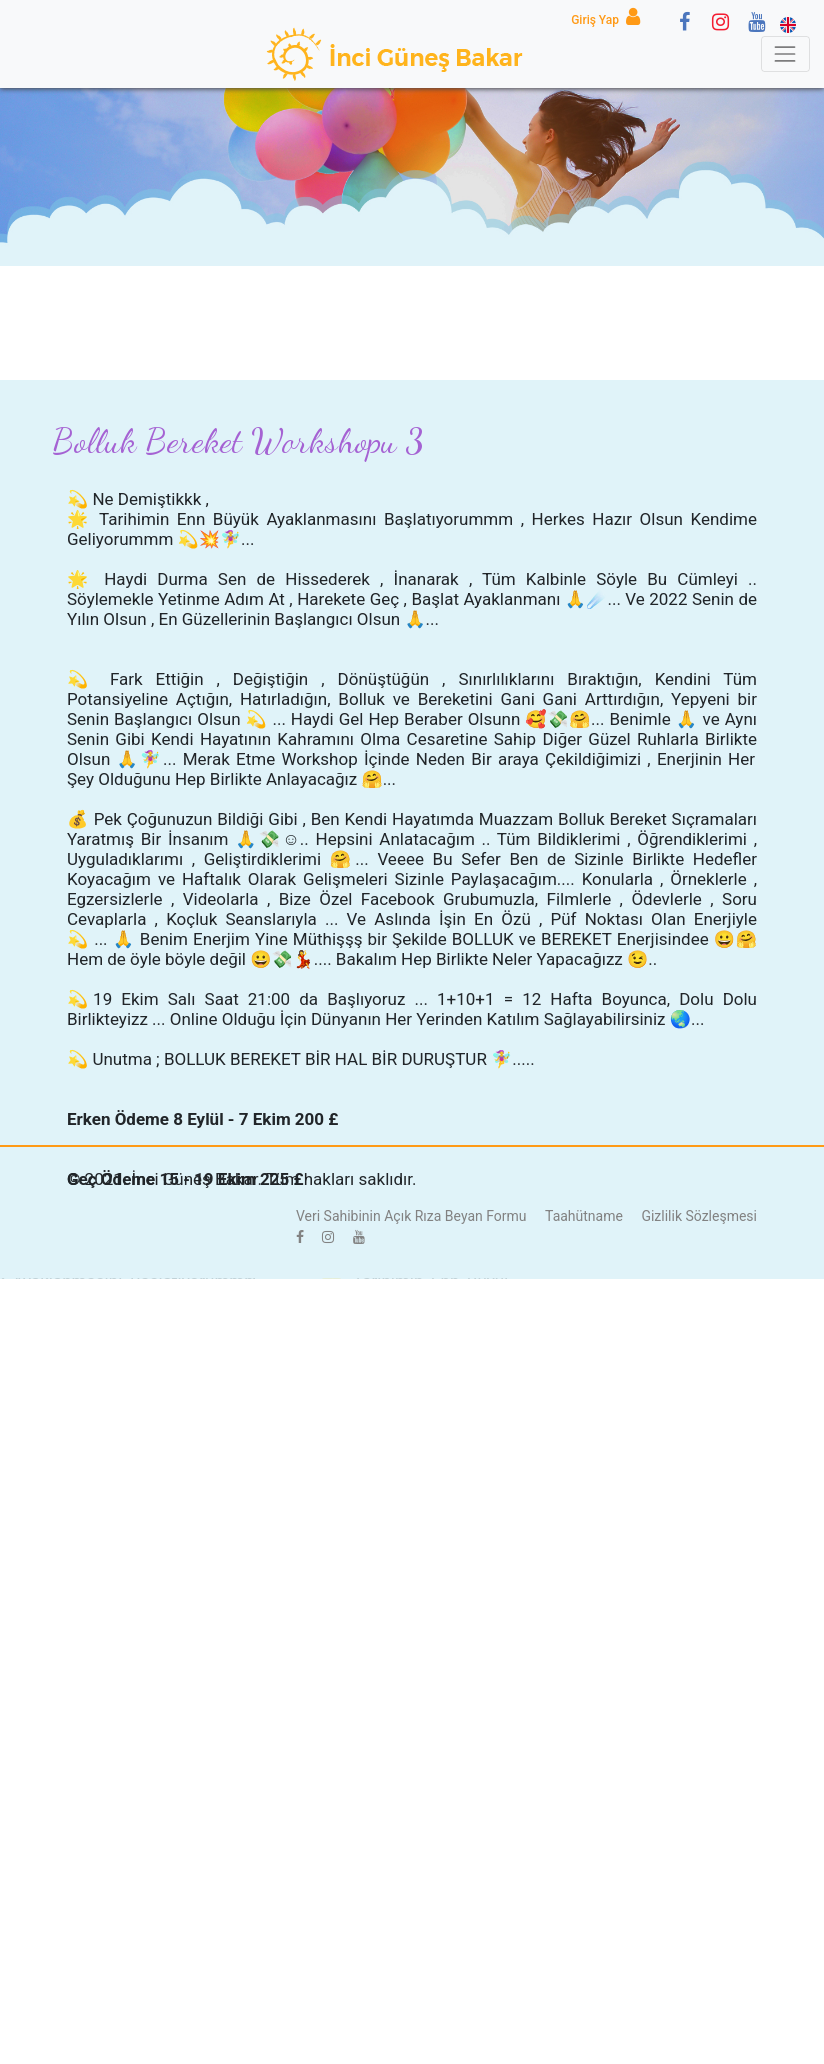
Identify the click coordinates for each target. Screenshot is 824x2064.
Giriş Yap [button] (609, 20)
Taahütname (584, 1216)
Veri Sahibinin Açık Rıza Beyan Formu (411, 1216)
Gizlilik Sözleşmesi (699, 1216)
